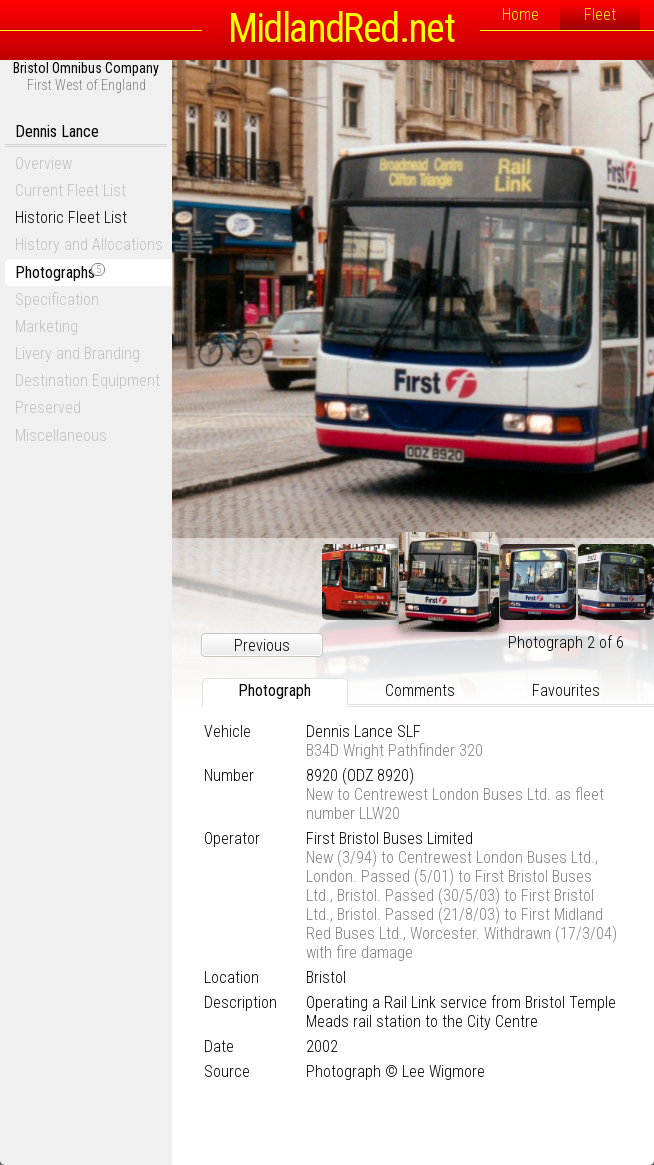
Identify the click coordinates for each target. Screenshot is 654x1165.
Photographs (60, 272)
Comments (420, 690)
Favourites (566, 690)
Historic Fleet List (71, 217)
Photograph (274, 690)
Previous (262, 645)
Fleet (600, 14)
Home (520, 14)
